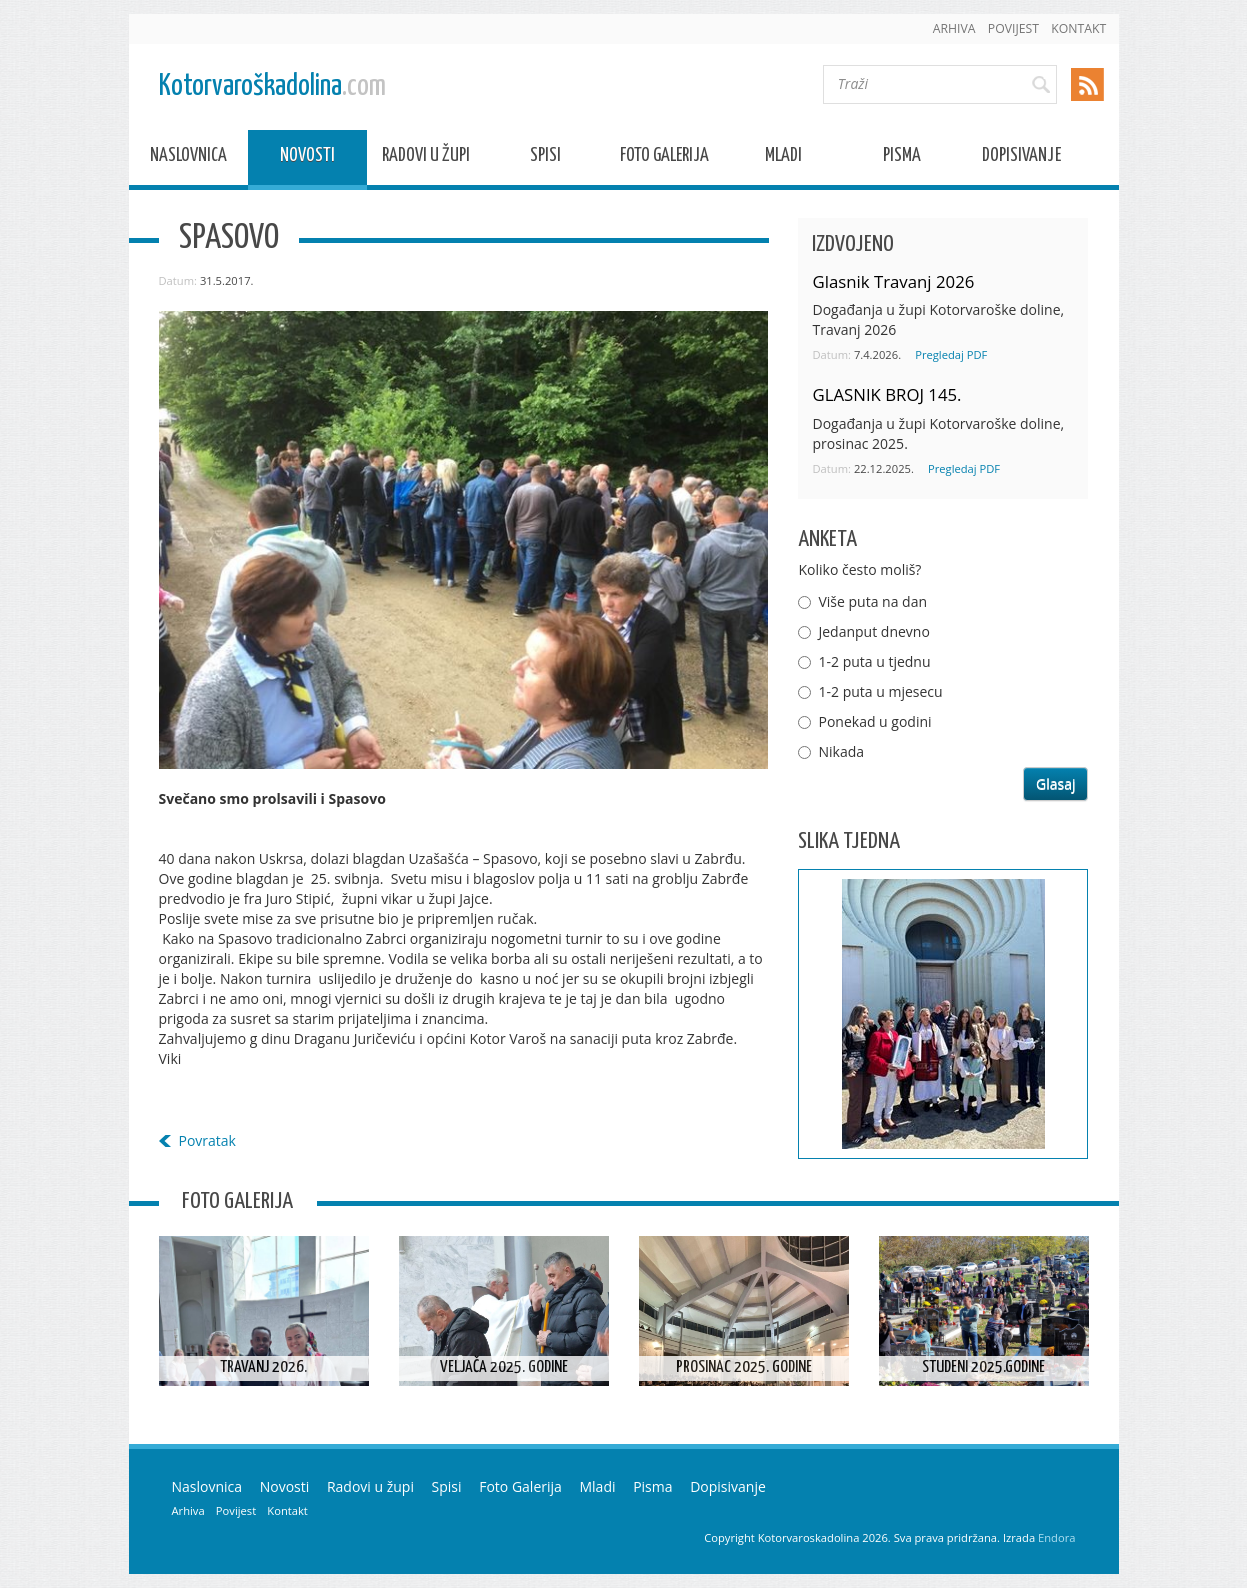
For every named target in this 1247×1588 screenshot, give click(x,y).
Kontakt (1078, 28)
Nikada (841, 751)
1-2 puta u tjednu (874, 661)
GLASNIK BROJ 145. (886, 394)
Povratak (207, 1140)
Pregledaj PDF (951, 354)
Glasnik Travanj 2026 (893, 281)
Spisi (545, 158)
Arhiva (954, 28)
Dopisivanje (1021, 158)
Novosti (307, 158)
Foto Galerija (664, 158)
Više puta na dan (872, 601)
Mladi (783, 158)
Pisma (902, 158)
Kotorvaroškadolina (272, 86)
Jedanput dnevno (873, 631)
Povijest (1013, 28)
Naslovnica (188, 158)
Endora (1056, 1537)
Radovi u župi (426, 158)
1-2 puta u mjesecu (880, 691)
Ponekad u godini (874, 721)
